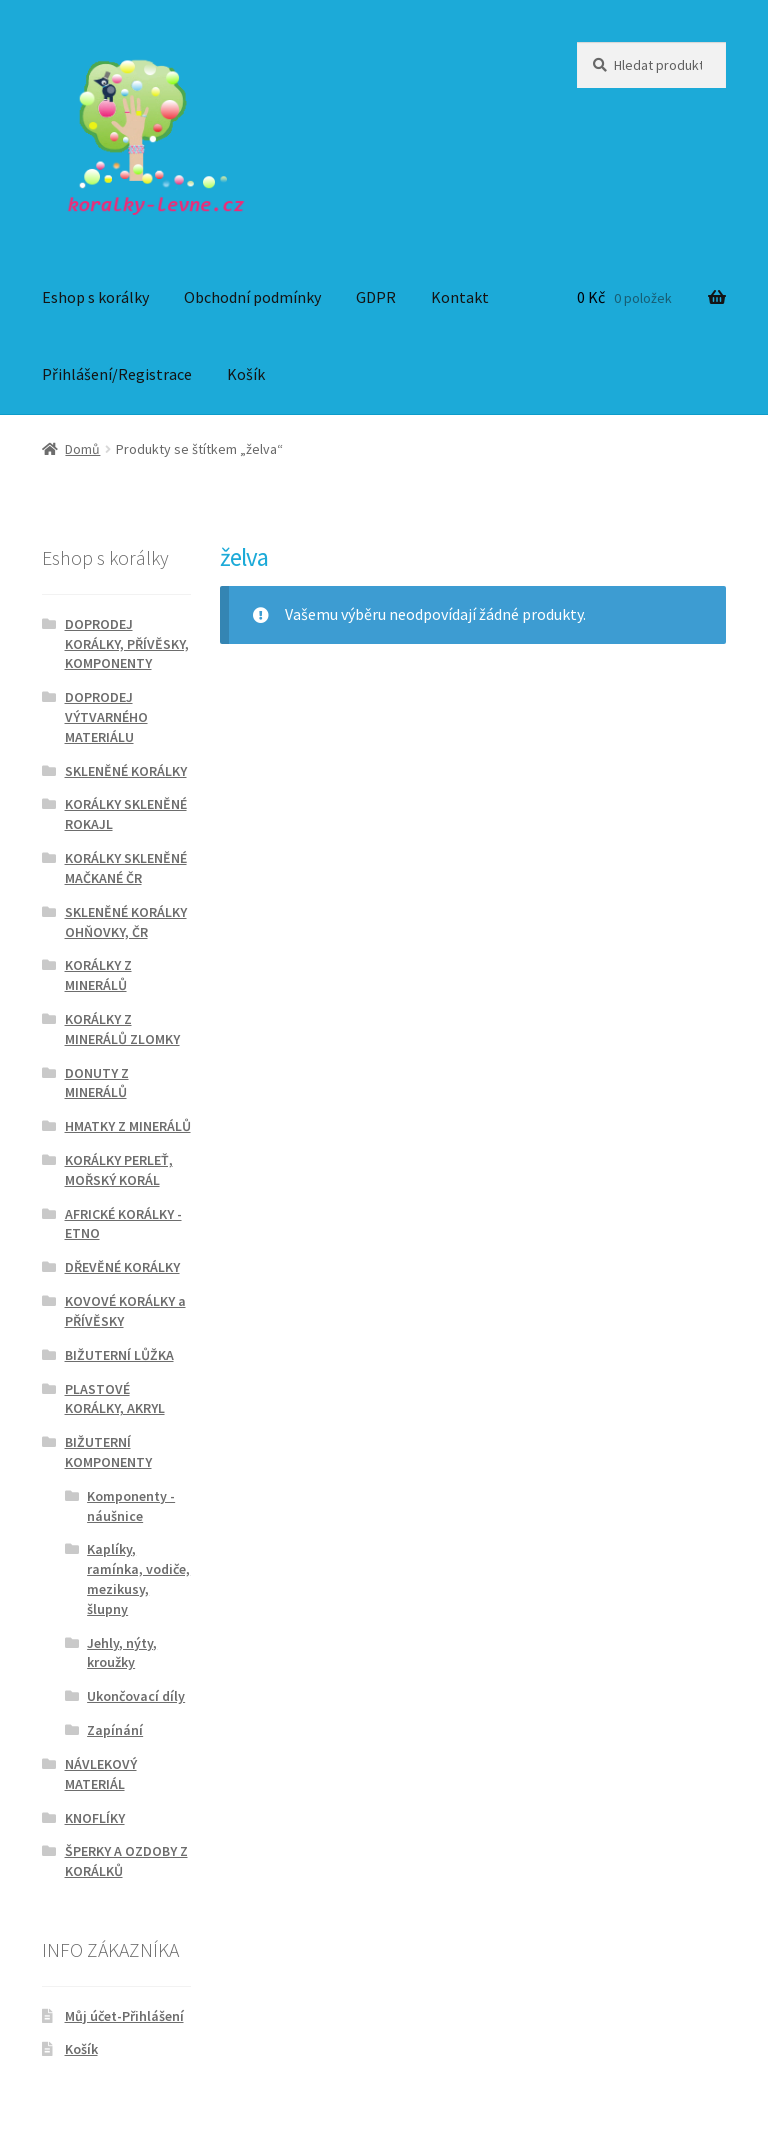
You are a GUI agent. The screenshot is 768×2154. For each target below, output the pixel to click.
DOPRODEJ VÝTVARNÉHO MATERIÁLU (106, 717)
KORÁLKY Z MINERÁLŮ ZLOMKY (122, 1029)
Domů (82, 449)
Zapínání (115, 1730)
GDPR (376, 297)
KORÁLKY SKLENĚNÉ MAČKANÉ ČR (126, 868)
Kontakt (460, 297)
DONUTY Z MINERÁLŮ (97, 1083)
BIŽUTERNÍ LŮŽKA (119, 1355)
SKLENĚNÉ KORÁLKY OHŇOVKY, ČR (126, 922)
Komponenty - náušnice (131, 1506)
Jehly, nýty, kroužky (122, 1653)
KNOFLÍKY (95, 1818)
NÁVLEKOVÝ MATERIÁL (101, 1774)
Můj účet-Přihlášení (124, 2016)
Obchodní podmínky (252, 297)
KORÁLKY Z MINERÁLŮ (98, 975)
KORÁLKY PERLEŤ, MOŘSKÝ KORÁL (119, 1170)
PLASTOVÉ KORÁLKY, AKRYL (115, 1399)
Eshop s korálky (95, 297)
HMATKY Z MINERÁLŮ (128, 1126)
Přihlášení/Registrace (117, 374)
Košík (246, 374)
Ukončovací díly (136, 1696)
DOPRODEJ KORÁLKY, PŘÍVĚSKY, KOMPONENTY (127, 644)
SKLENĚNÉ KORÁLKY (126, 771)
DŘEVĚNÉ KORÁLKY (122, 1267)
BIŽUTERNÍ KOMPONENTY (108, 1452)
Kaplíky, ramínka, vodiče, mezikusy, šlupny (138, 1578)
